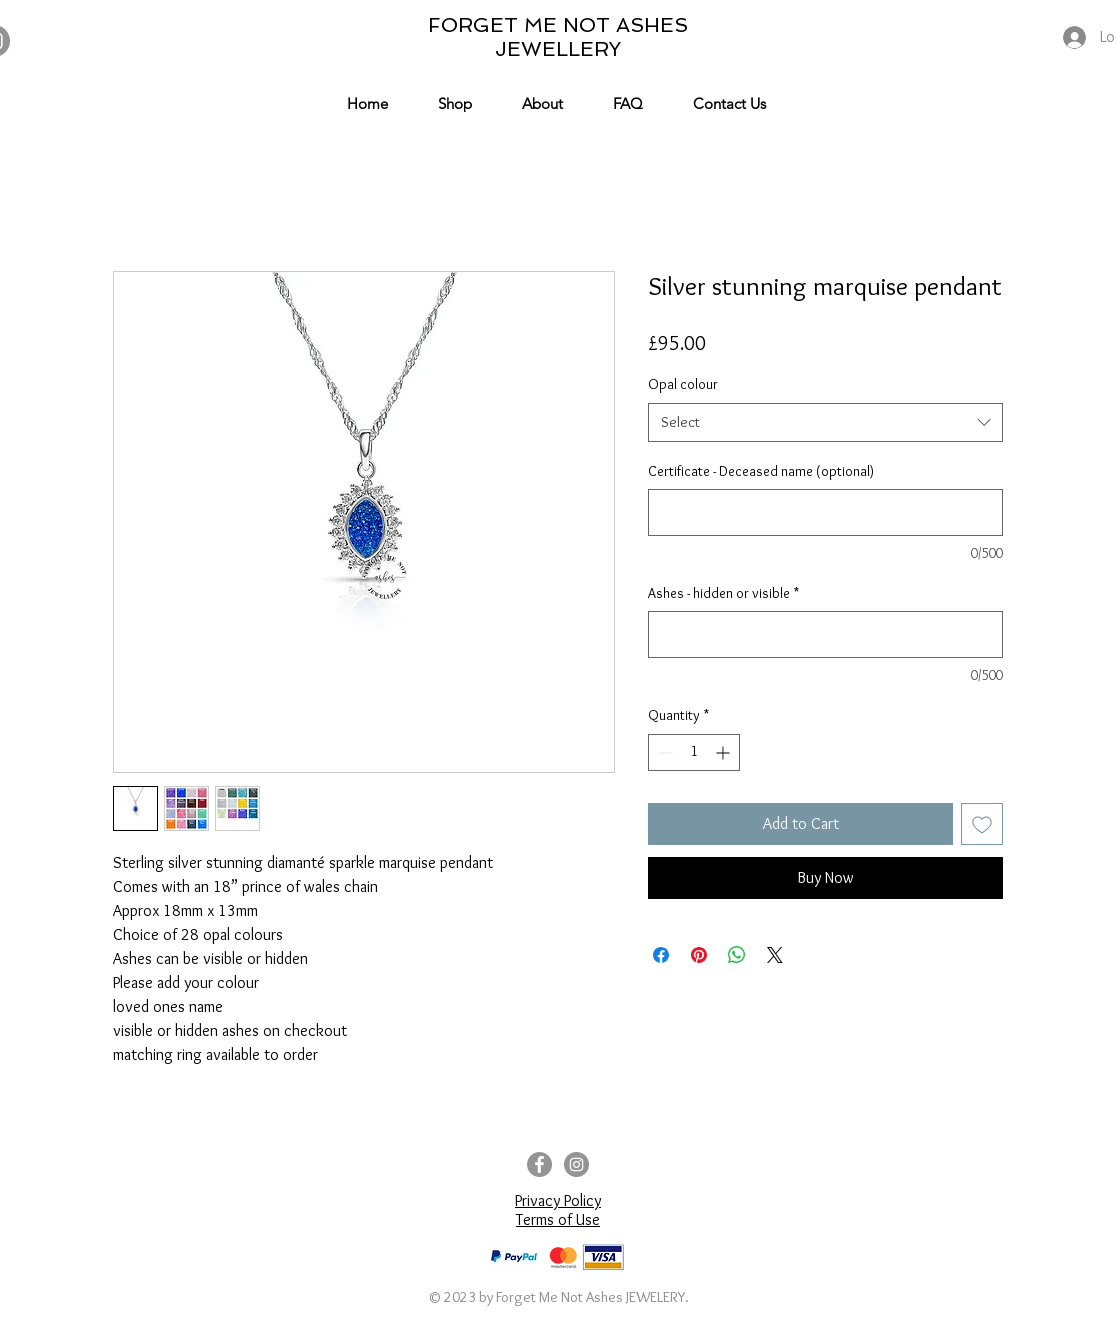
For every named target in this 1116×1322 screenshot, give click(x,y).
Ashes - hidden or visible (723, 593)
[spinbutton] (694, 752)
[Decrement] (663, 752)
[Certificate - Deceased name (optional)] (825, 512)
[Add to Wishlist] (982, 824)
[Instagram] (576, 1164)
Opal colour (683, 384)
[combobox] (825, 422)
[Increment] (724, 752)
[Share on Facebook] (661, 955)
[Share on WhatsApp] (737, 955)
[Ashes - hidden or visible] (825, 634)
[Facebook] (539, 1164)
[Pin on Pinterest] (699, 955)
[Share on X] (775, 955)
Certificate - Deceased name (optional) (761, 471)
